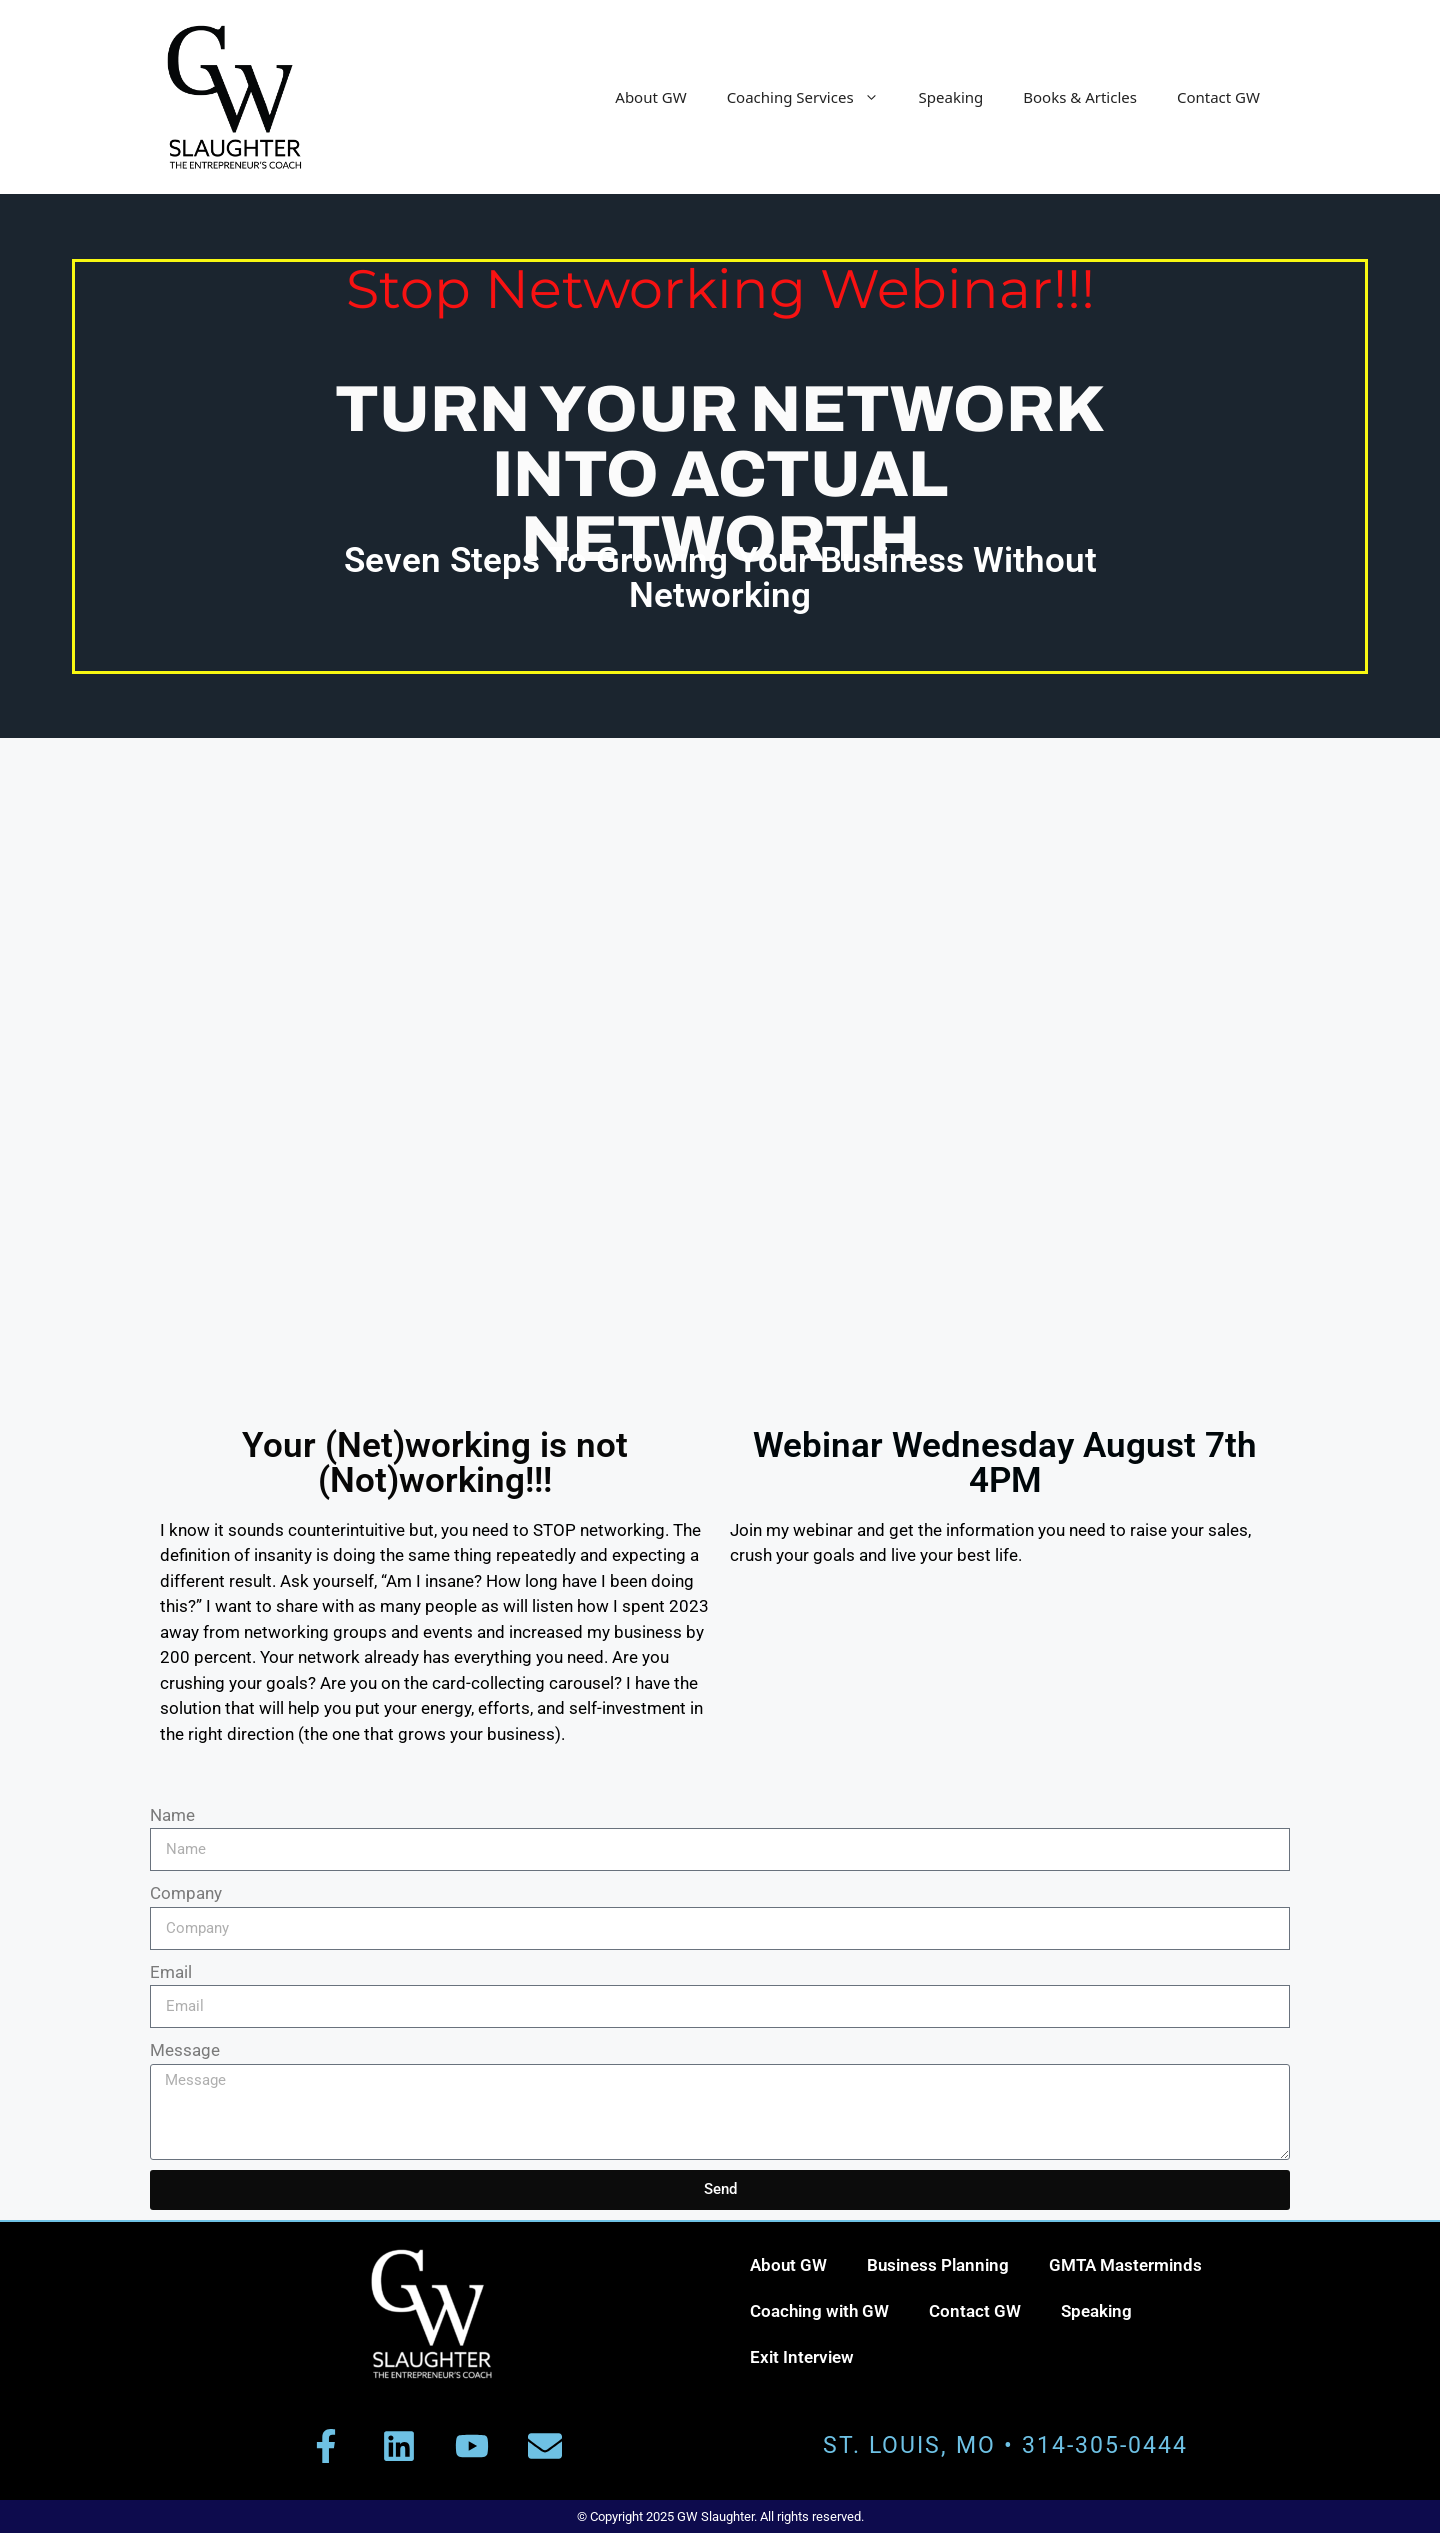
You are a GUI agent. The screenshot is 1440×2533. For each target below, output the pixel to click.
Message (185, 2050)
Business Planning (938, 2265)
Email (171, 1972)
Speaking (951, 97)
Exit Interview (802, 2357)
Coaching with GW (819, 2311)
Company (186, 1893)
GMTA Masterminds (1125, 2265)
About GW (650, 97)
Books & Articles (1080, 97)
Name (172, 1815)
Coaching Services (813, 97)
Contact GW (1218, 97)
